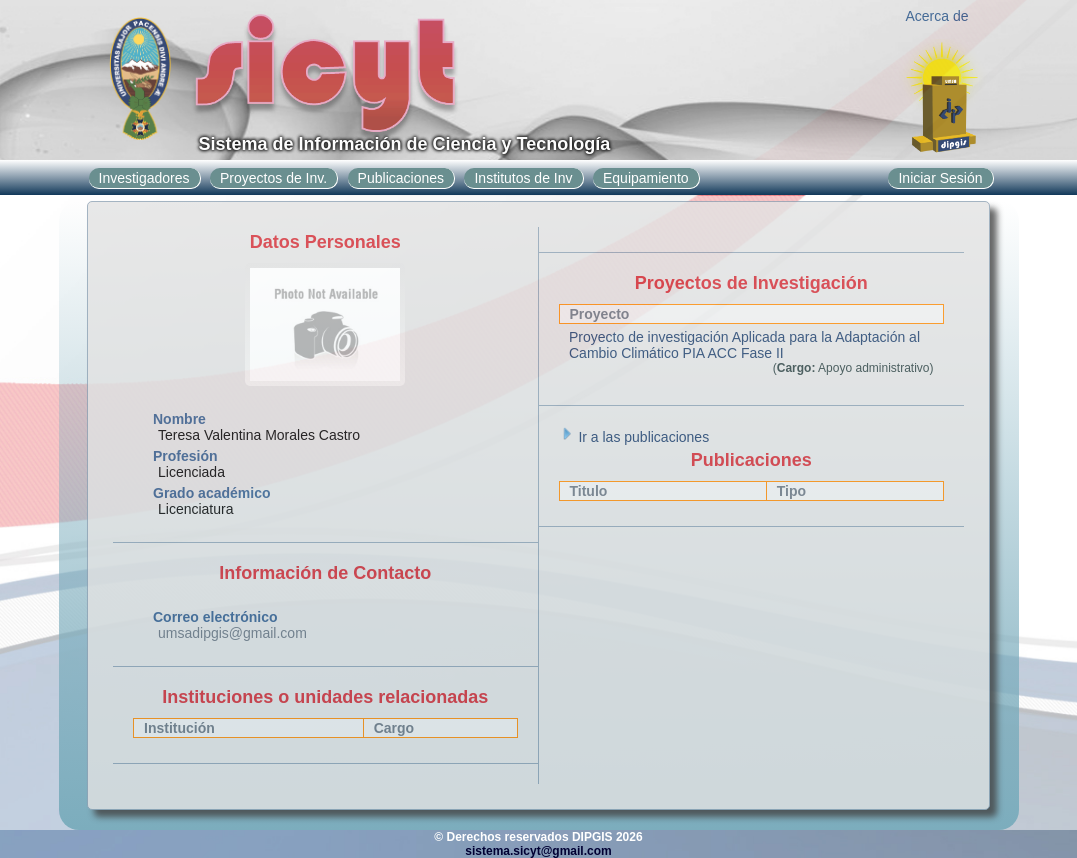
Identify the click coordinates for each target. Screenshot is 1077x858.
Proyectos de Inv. (273, 178)
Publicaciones (401, 178)
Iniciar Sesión (940, 178)
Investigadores (144, 178)
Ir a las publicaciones (634, 437)
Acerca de (936, 16)
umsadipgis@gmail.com (232, 633)
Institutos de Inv (523, 178)
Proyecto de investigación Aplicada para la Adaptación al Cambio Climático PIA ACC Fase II (744, 345)
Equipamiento (646, 178)
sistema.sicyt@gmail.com (538, 851)
